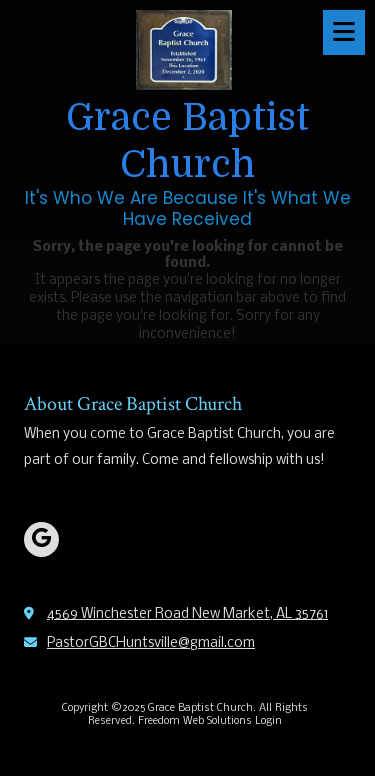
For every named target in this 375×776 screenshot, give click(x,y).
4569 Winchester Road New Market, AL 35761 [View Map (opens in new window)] (187, 614)
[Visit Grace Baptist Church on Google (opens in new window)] (41, 539)
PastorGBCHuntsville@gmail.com (151, 643)
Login (268, 721)
